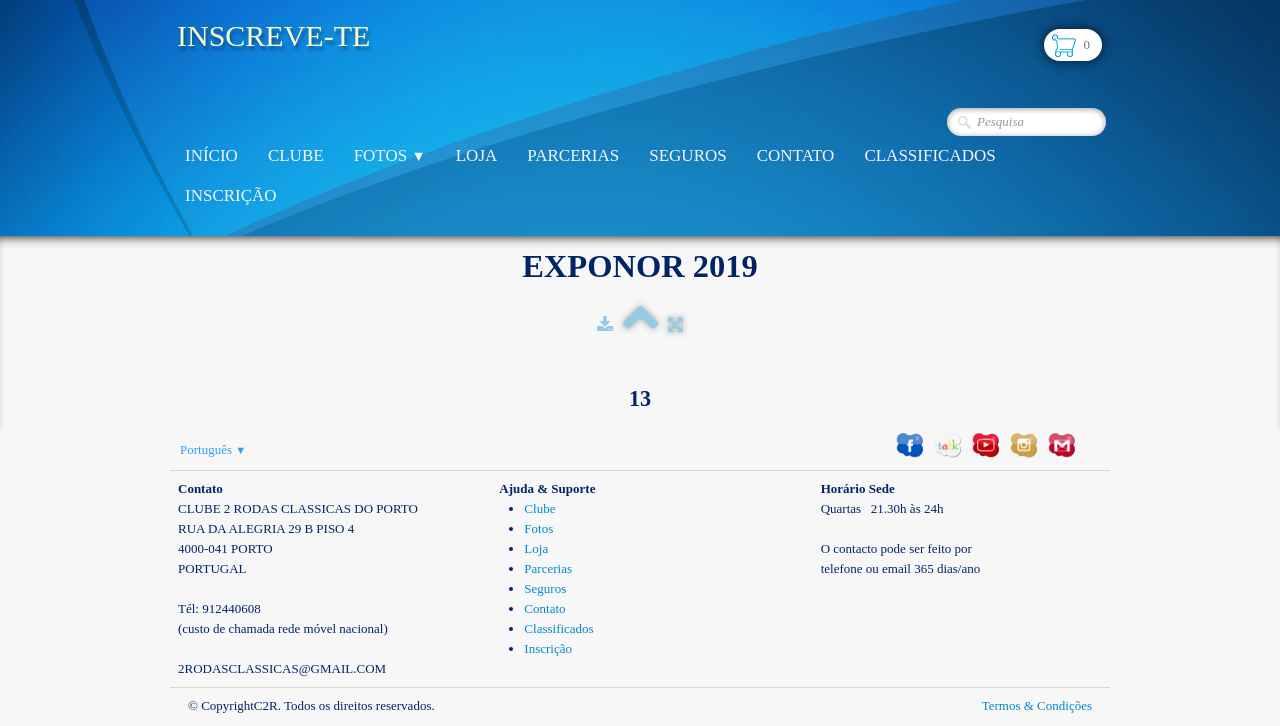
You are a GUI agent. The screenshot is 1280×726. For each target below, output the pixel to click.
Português (213, 449)
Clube (296, 155)
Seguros (687, 155)
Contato (796, 155)
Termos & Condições (1037, 705)
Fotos (390, 155)
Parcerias (573, 155)
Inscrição (231, 195)
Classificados (929, 155)
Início (211, 155)
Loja (477, 155)
